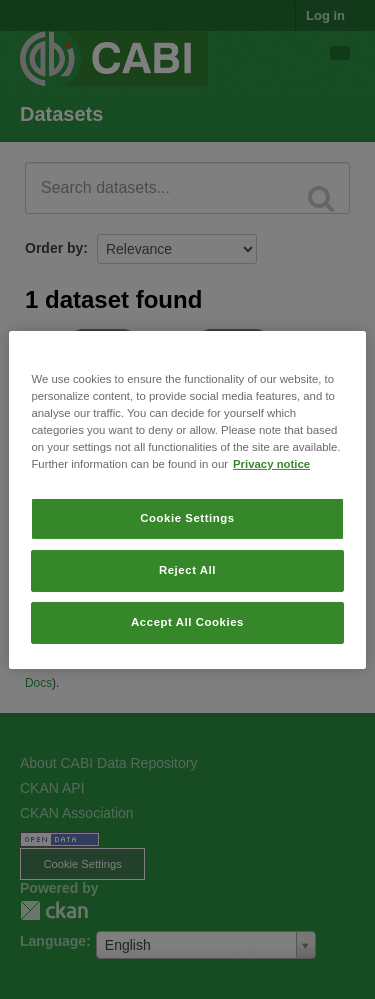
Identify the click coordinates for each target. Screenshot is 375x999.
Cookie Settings (187, 518)
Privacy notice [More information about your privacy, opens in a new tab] (271, 464)
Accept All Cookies (187, 622)
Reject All (187, 570)
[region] (187, 499)
